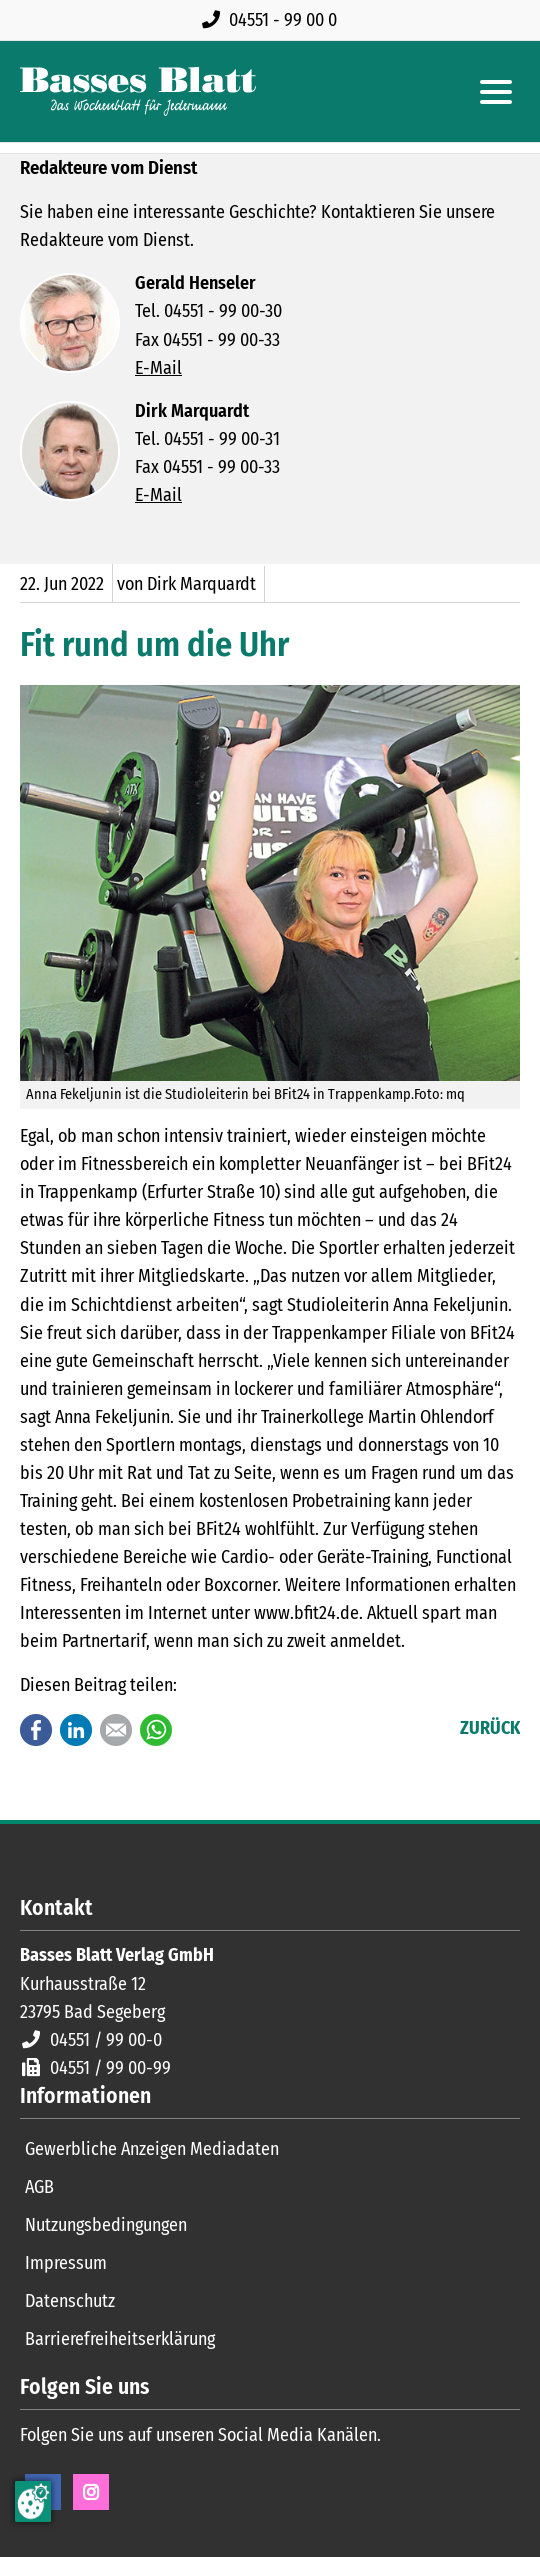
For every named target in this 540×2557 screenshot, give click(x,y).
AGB (39, 2187)
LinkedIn (76, 1730)
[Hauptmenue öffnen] (496, 92)
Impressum (66, 2263)
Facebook (36, 1730)
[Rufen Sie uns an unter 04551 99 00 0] (273, 20)
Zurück (490, 1728)
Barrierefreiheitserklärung (120, 2339)
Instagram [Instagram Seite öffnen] (91, 2492)
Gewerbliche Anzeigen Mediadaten (152, 2149)
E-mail (116, 1730)
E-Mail (158, 368)
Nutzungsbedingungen (106, 2225)
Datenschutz (70, 2301)
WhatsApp (156, 1730)
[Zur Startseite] (138, 91)
